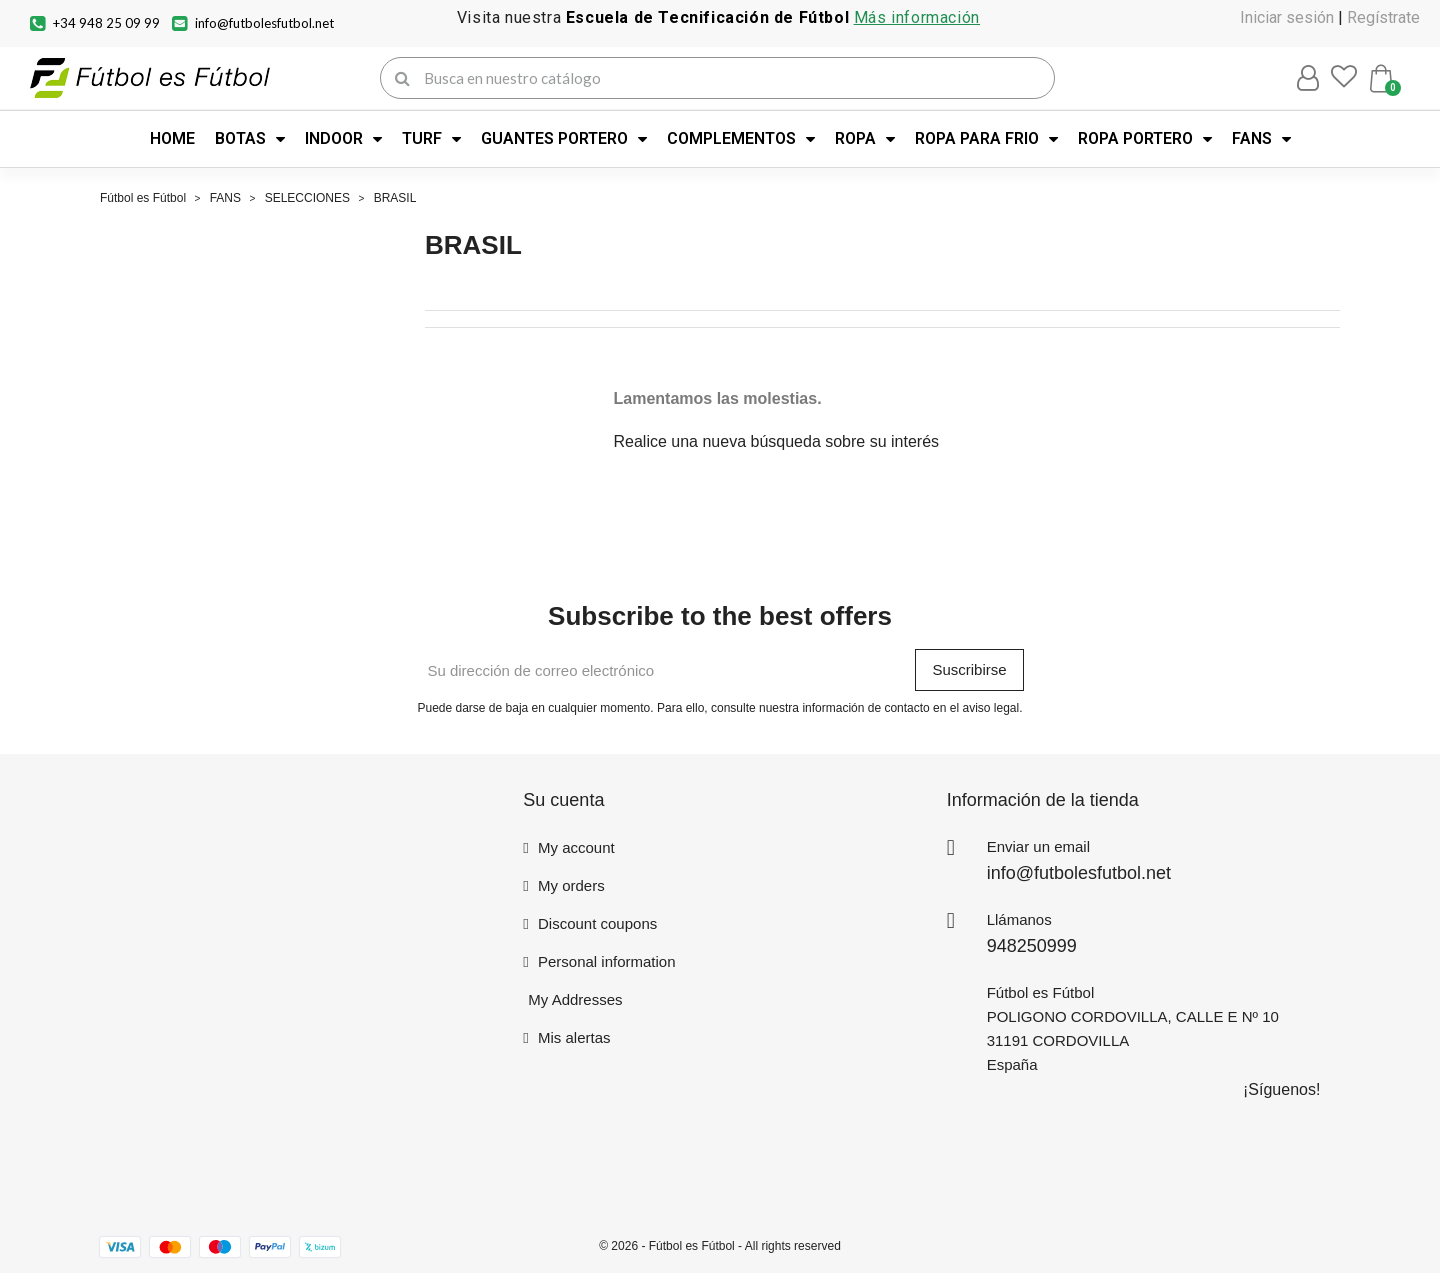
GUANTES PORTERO (564, 139)
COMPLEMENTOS (741, 139)
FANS (1261, 139)
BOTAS (250, 139)
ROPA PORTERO (1145, 139)
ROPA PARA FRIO (986, 139)
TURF (431, 139)
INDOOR (343, 139)
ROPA (865, 139)
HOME (172, 138)
